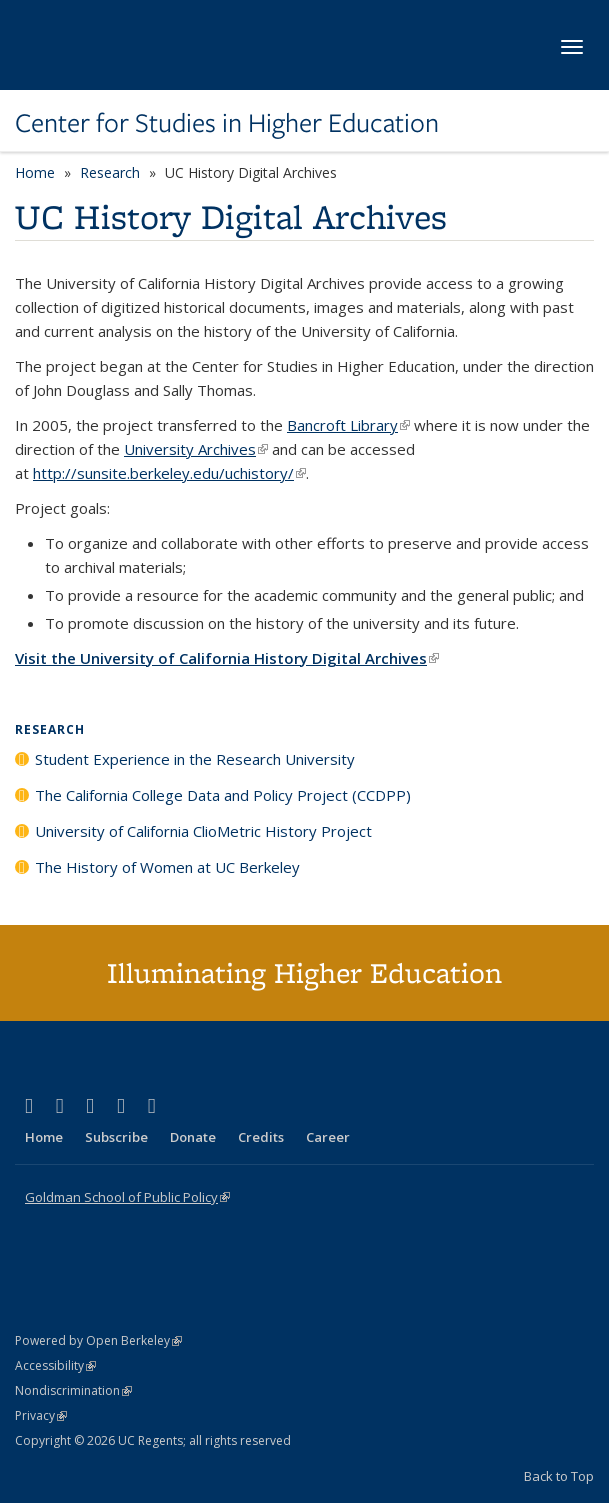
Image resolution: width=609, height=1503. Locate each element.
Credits (261, 1137)
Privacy (41, 1415)
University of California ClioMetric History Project (203, 831)
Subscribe (116, 1137)
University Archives (196, 449)
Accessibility (55, 1365)
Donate (193, 1137)
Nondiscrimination (73, 1390)
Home (35, 172)
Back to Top (559, 1476)
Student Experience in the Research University (195, 759)
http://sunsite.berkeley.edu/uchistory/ (169, 473)
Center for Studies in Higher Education (227, 123)
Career (328, 1137)
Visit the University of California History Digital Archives (227, 658)
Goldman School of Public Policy (127, 1197)
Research (110, 172)
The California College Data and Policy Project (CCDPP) (223, 795)
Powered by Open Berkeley (98, 1340)
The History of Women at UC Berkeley (167, 867)
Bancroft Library (348, 425)
